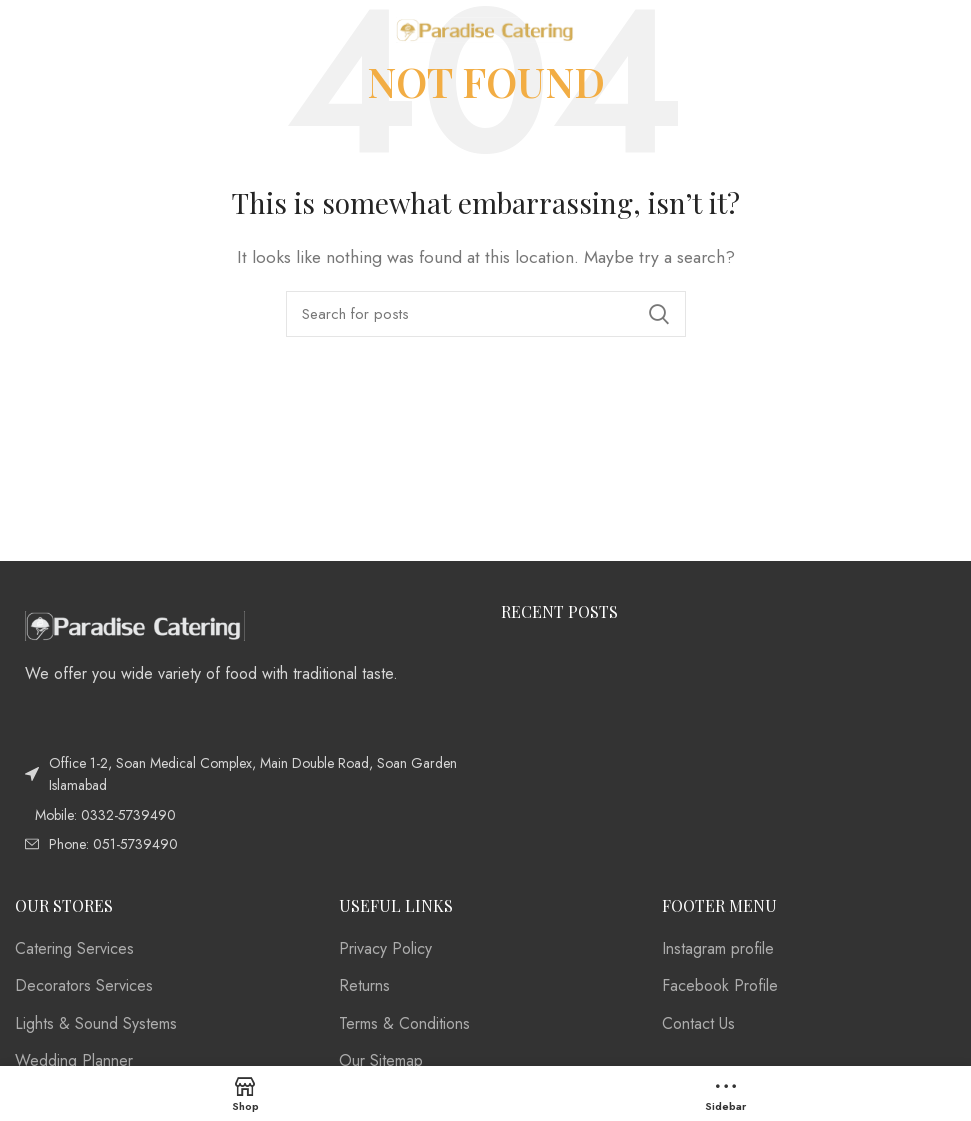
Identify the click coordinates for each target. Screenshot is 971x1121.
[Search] (486, 314)
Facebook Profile (720, 986)
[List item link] (243, 815)
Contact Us (698, 1024)
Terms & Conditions (404, 1024)
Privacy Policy (385, 949)
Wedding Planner (74, 1061)
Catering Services (74, 949)
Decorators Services (84, 986)
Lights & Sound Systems (96, 1024)
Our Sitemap (381, 1061)
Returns (364, 986)
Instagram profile (718, 949)
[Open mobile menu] (46, 30)
